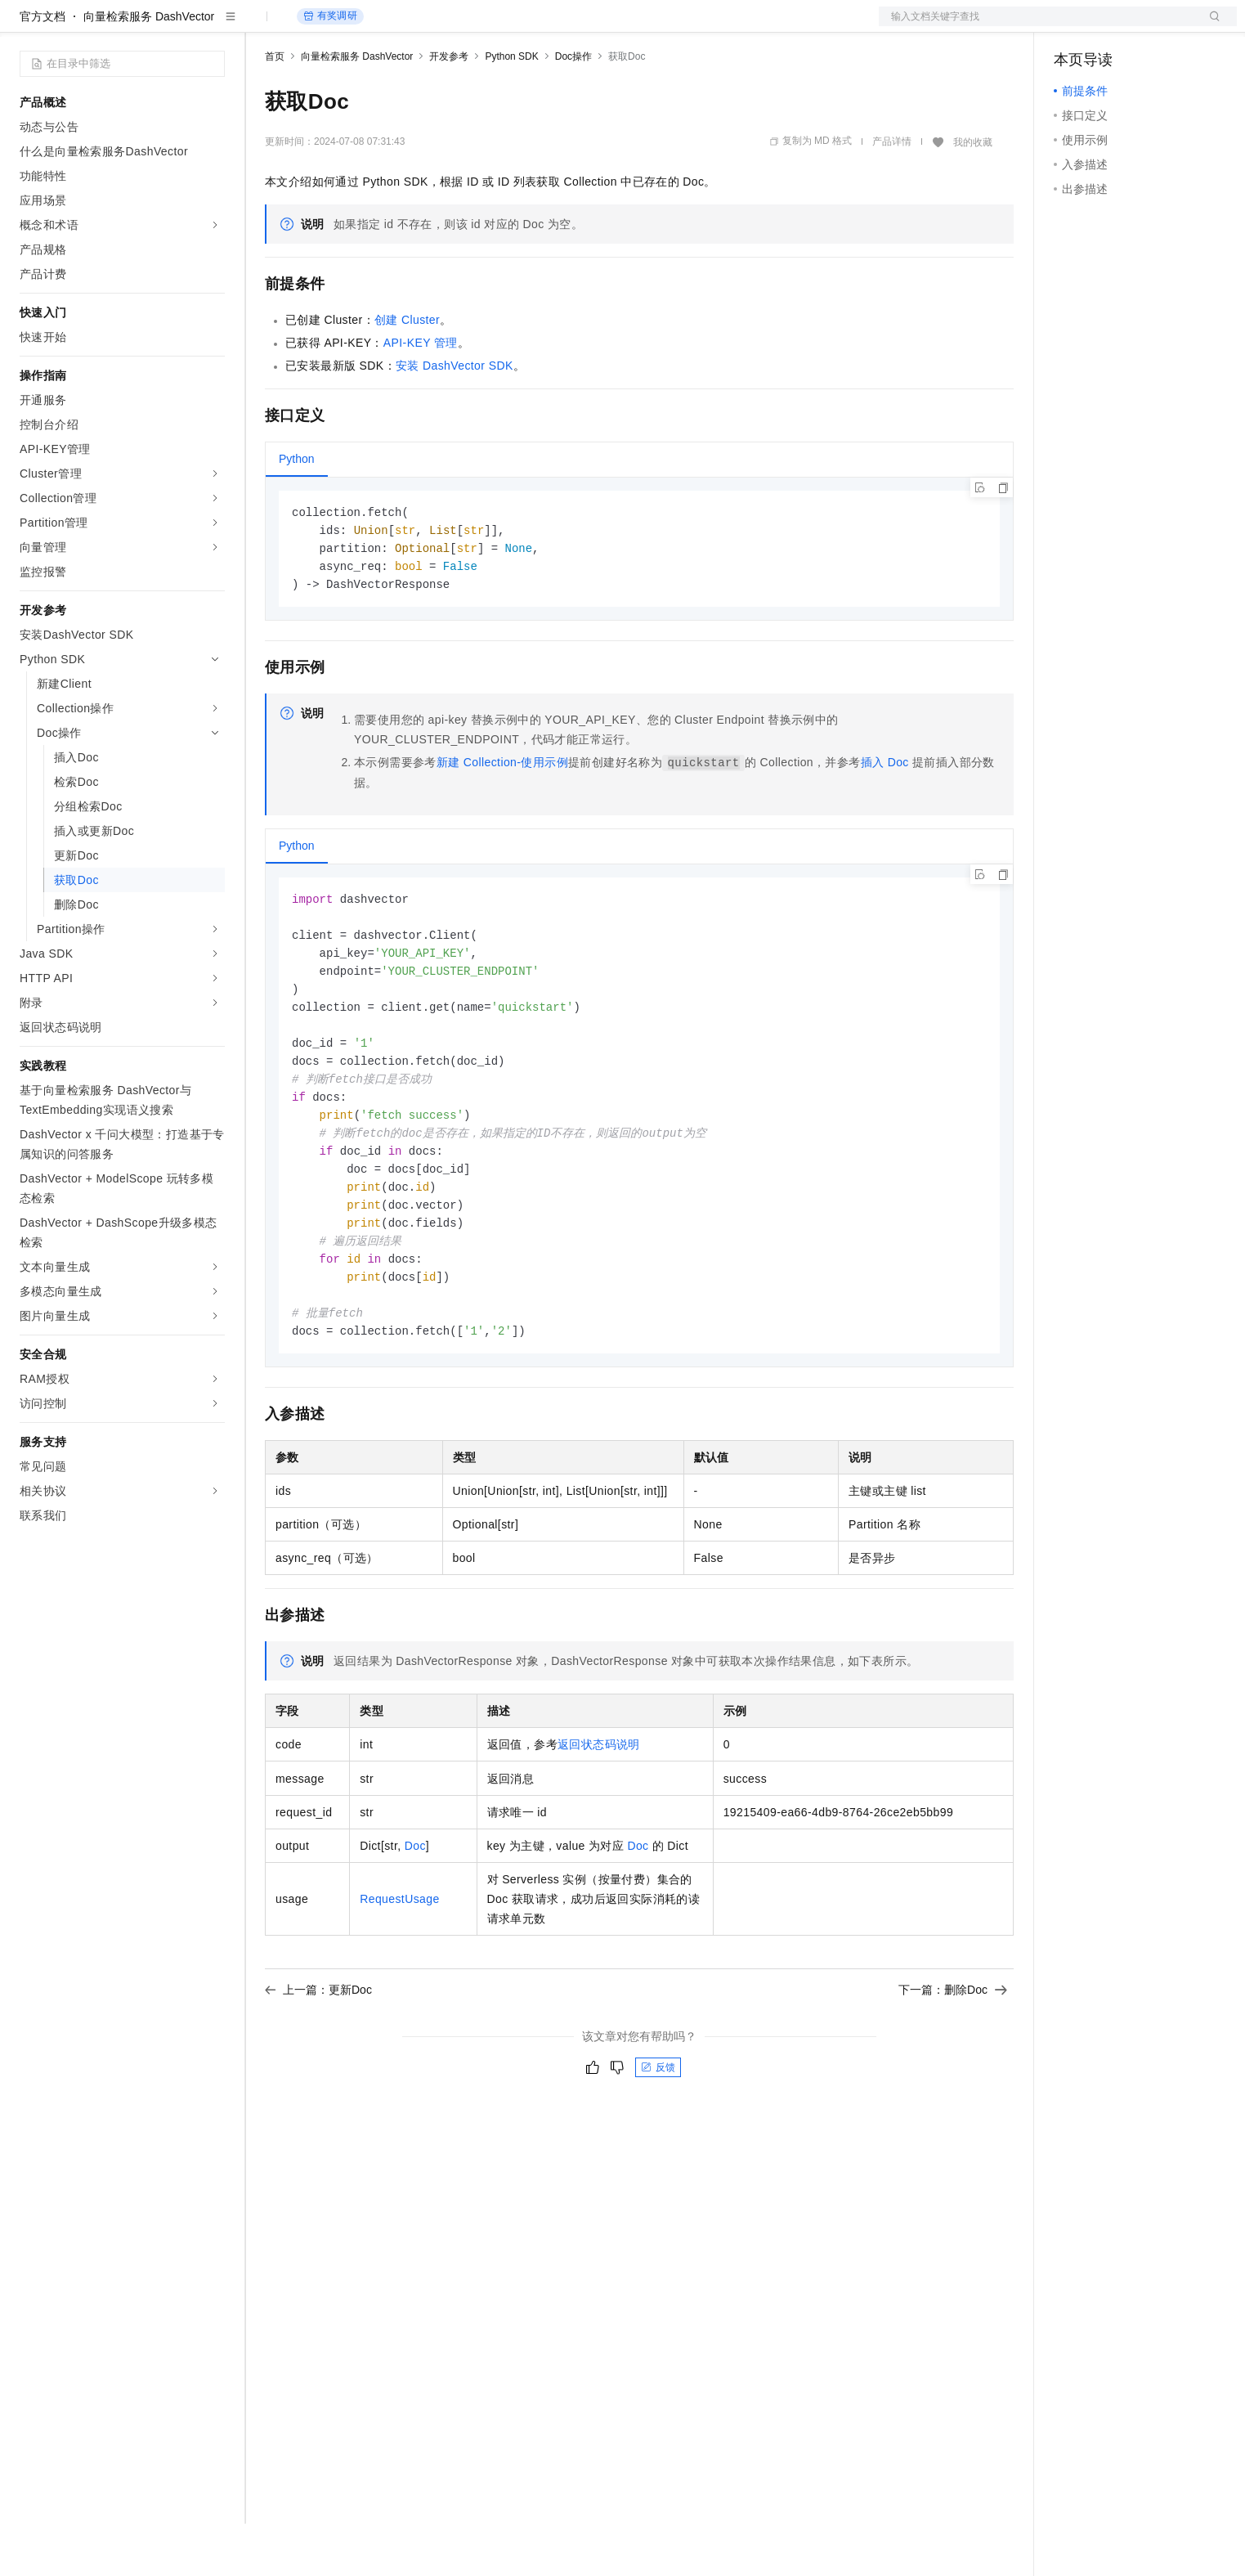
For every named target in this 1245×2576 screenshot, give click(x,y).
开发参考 (448, 108)
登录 (1210, 26)
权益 (313, 26)
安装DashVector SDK (454, 417)
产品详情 (891, 194)
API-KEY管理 (420, 395)
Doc (415, 1922)
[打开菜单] (26, 26)
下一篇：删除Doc (952, 2066)
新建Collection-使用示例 (502, 818)
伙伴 (443, 26)
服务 (482, 26)
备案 (1072, 26)
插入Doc (885, 818)
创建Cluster (407, 372)
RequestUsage (399, 1975)
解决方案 (263, 26)
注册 (1150, 26)
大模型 (167, 26)
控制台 (1111, 26)
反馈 (658, 2144)
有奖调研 (330, 68)
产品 (212, 26)
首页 (274, 108)
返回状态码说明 (599, 1821)
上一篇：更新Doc (318, 2066)
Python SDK (511, 108)
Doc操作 (573, 108)
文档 (1037, 26)
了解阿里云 (538, 26)
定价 (353, 26)
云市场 (398, 26)
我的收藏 (972, 194)
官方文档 (42, 68)
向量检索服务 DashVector (148, 68)
